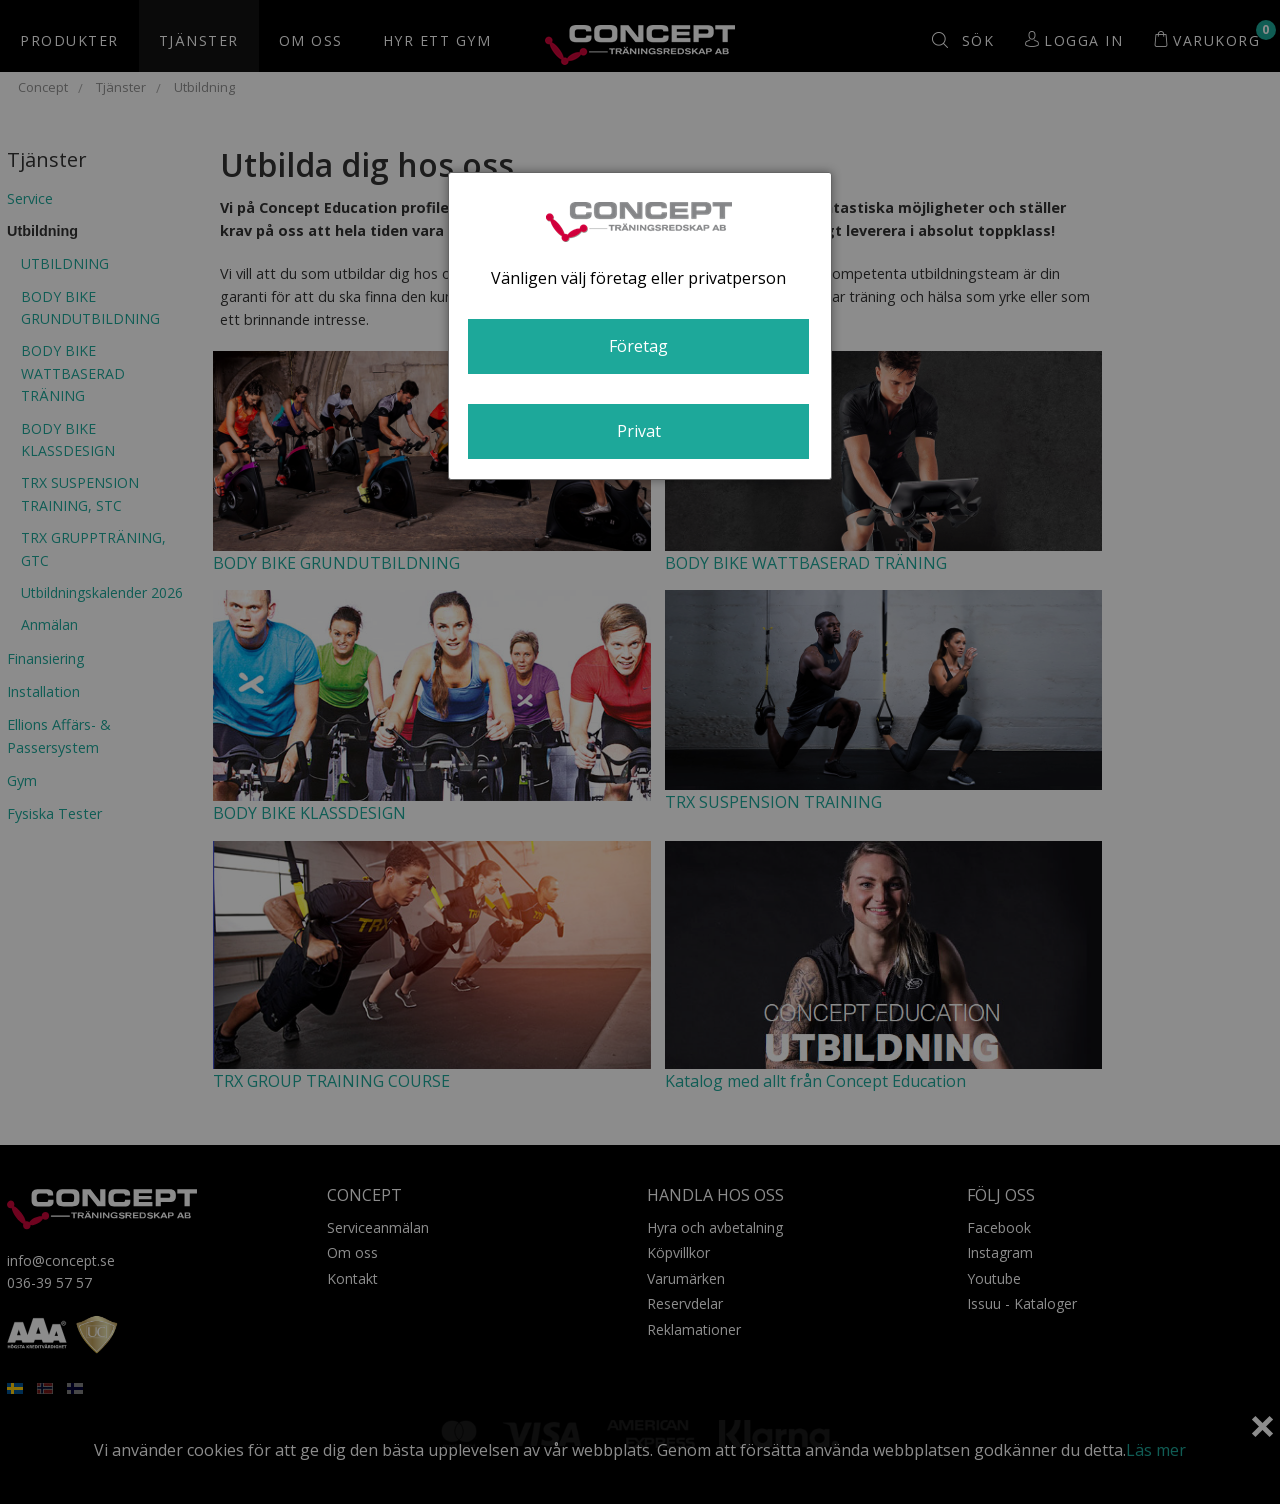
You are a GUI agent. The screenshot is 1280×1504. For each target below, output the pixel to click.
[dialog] (640, 326)
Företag (638, 346)
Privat (639, 431)
